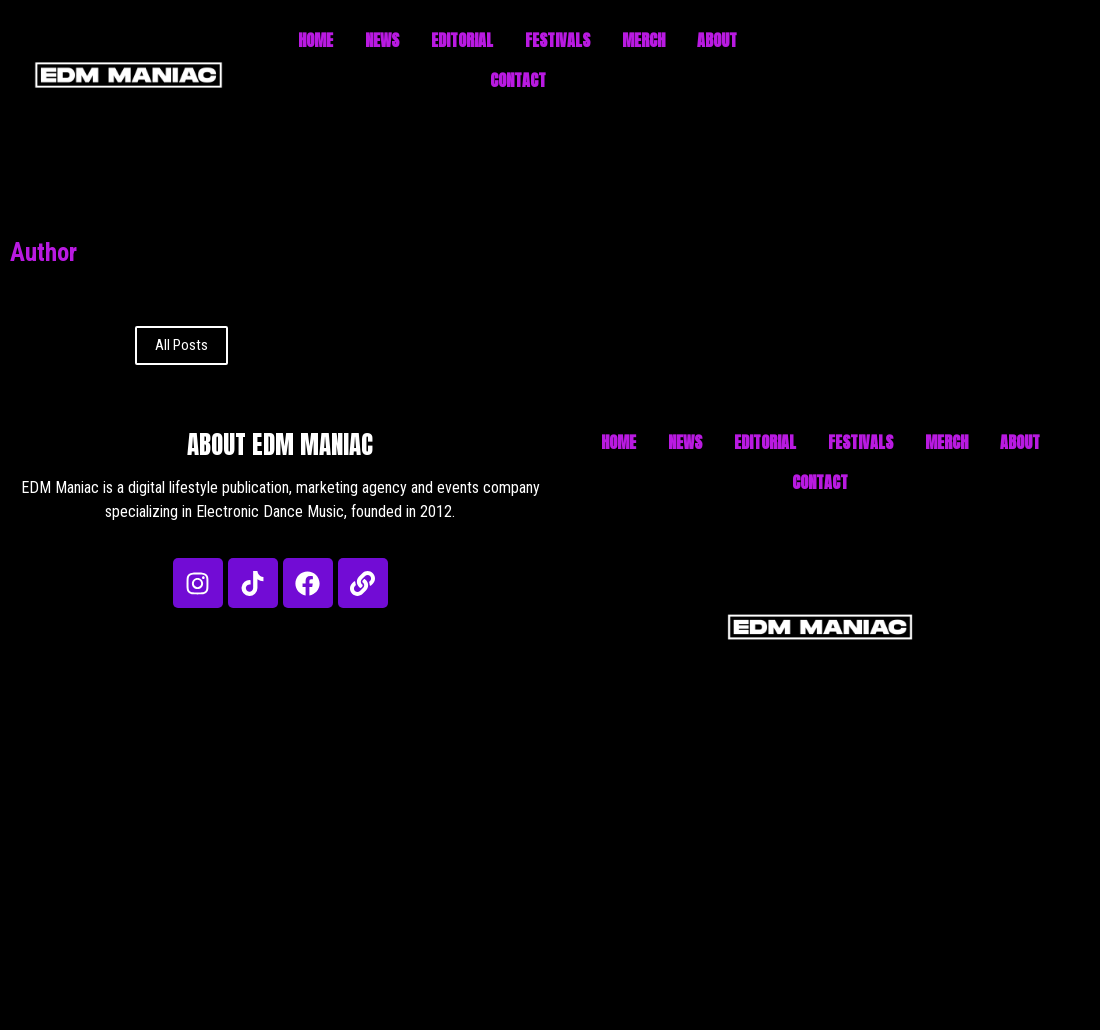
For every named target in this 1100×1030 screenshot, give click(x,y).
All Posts (181, 345)
